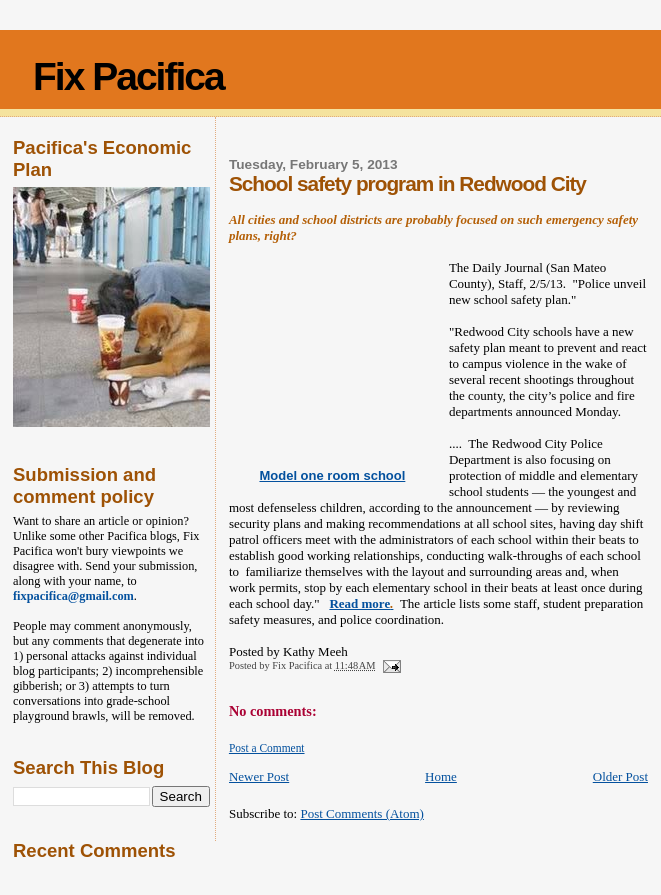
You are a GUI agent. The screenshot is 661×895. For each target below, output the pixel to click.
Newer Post (259, 776)
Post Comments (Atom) (362, 813)
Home (441, 776)
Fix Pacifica (128, 76)
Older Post (620, 776)
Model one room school (332, 475)
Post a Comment (267, 748)
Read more (361, 603)
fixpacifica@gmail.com (73, 596)
